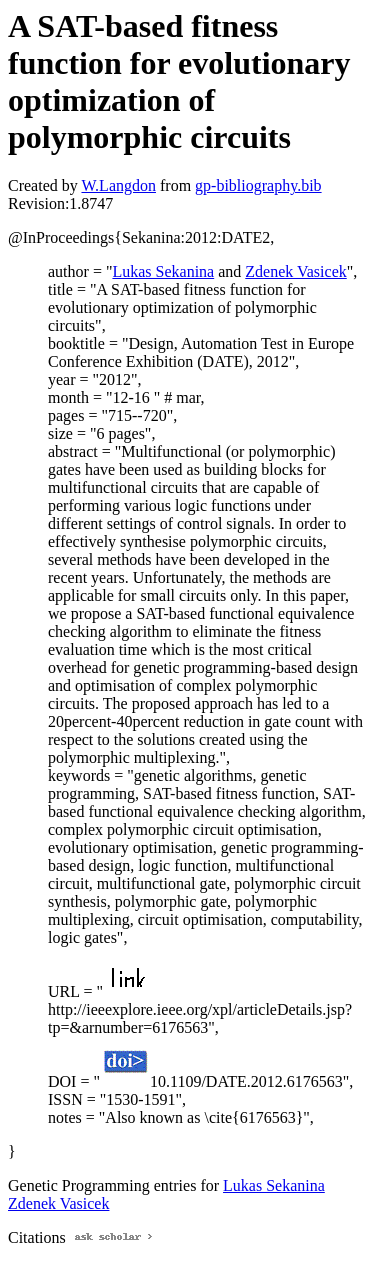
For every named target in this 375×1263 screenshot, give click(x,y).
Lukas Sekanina (163, 271)
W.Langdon (118, 185)
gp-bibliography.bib (258, 185)
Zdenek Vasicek (295, 271)
